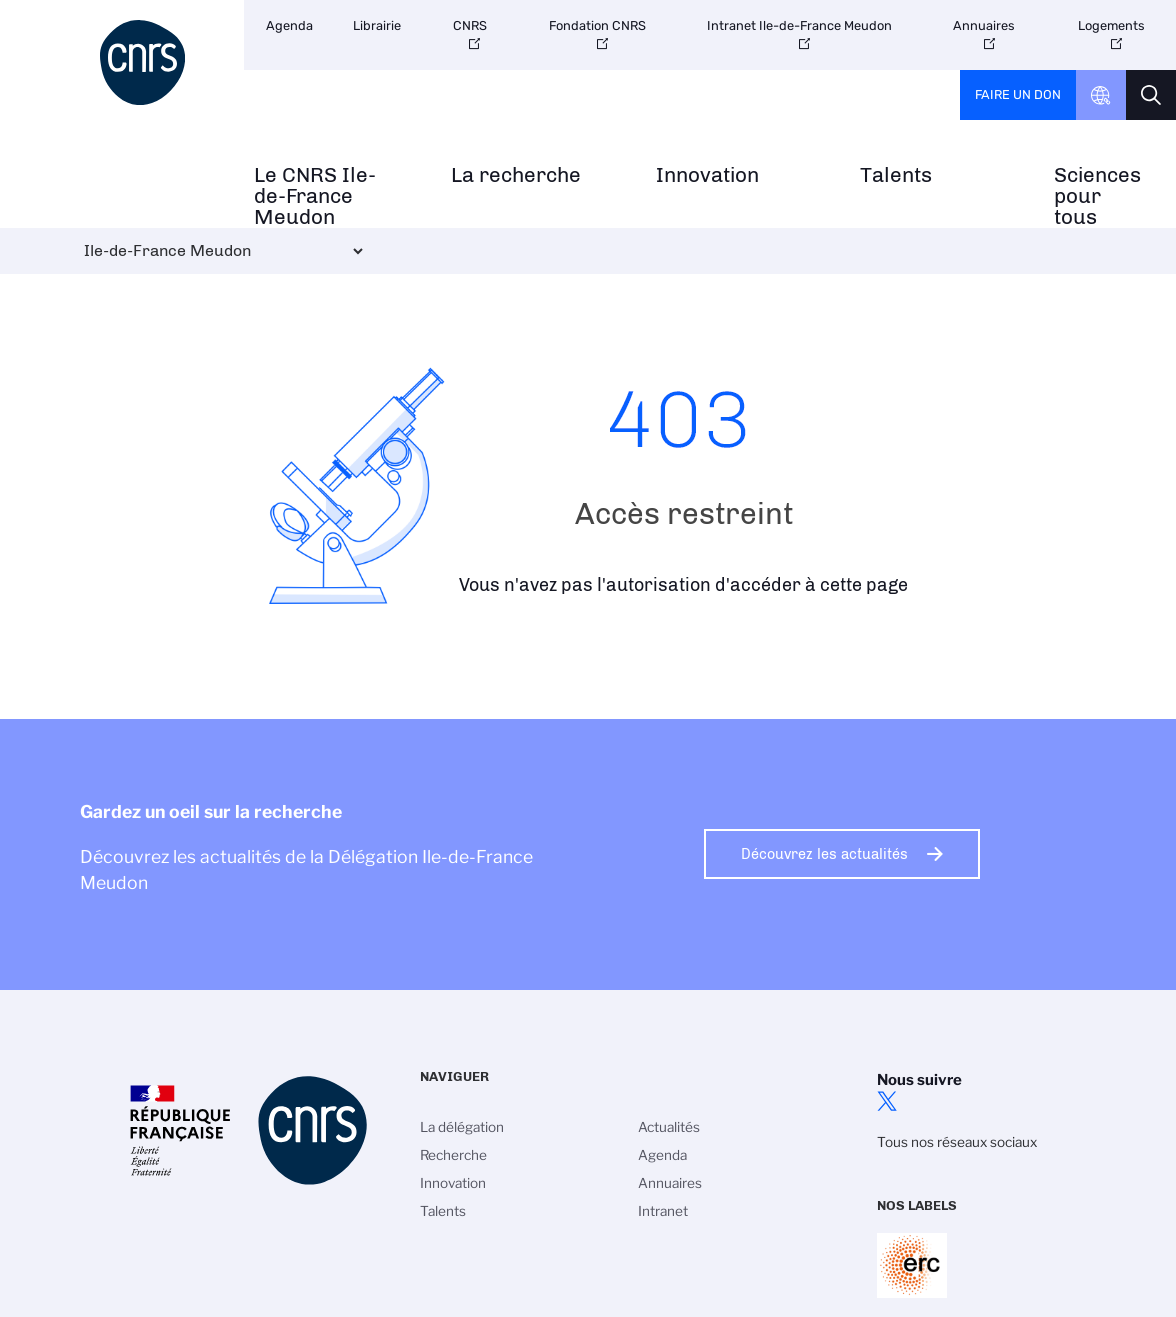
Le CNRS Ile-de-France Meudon (315, 196)
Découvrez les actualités (824, 854)
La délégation (462, 1127)
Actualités (669, 1127)
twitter (887, 1101)
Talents (896, 175)
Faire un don (1018, 94)
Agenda (289, 25)
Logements (1111, 25)
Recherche (453, 1155)
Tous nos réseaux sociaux (957, 1142)
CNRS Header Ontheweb (1101, 95)
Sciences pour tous (1097, 196)
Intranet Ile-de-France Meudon (799, 25)
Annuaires (984, 25)
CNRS (470, 25)
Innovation (707, 175)
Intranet (663, 1211)
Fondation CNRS (597, 25)
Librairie (377, 25)
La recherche (516, 175)
